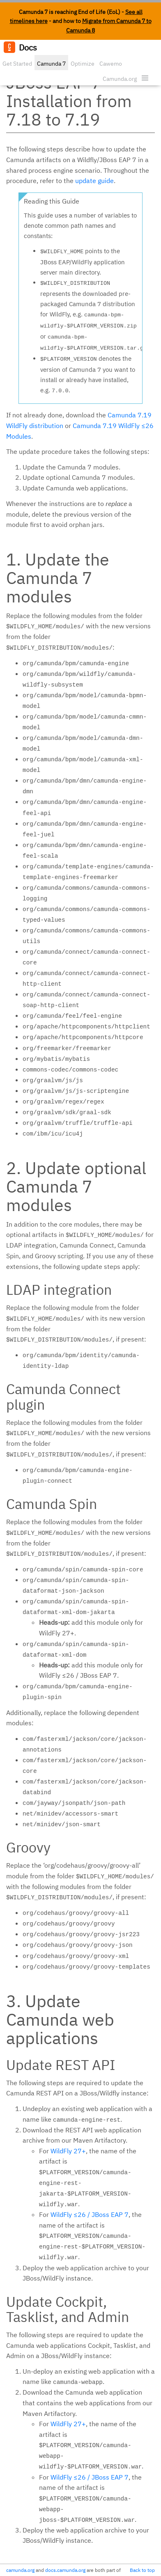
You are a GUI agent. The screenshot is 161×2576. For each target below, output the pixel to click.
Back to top (142, 2570)
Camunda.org (120, 78)
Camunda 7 (51, 63)
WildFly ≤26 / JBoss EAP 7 (90, 2214)
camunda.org (20, 2570)
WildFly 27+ (68, 2151)
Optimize (82, 63)
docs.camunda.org (65, 2570)
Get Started (17, 63)
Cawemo (110, 63)
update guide (94, 180)
